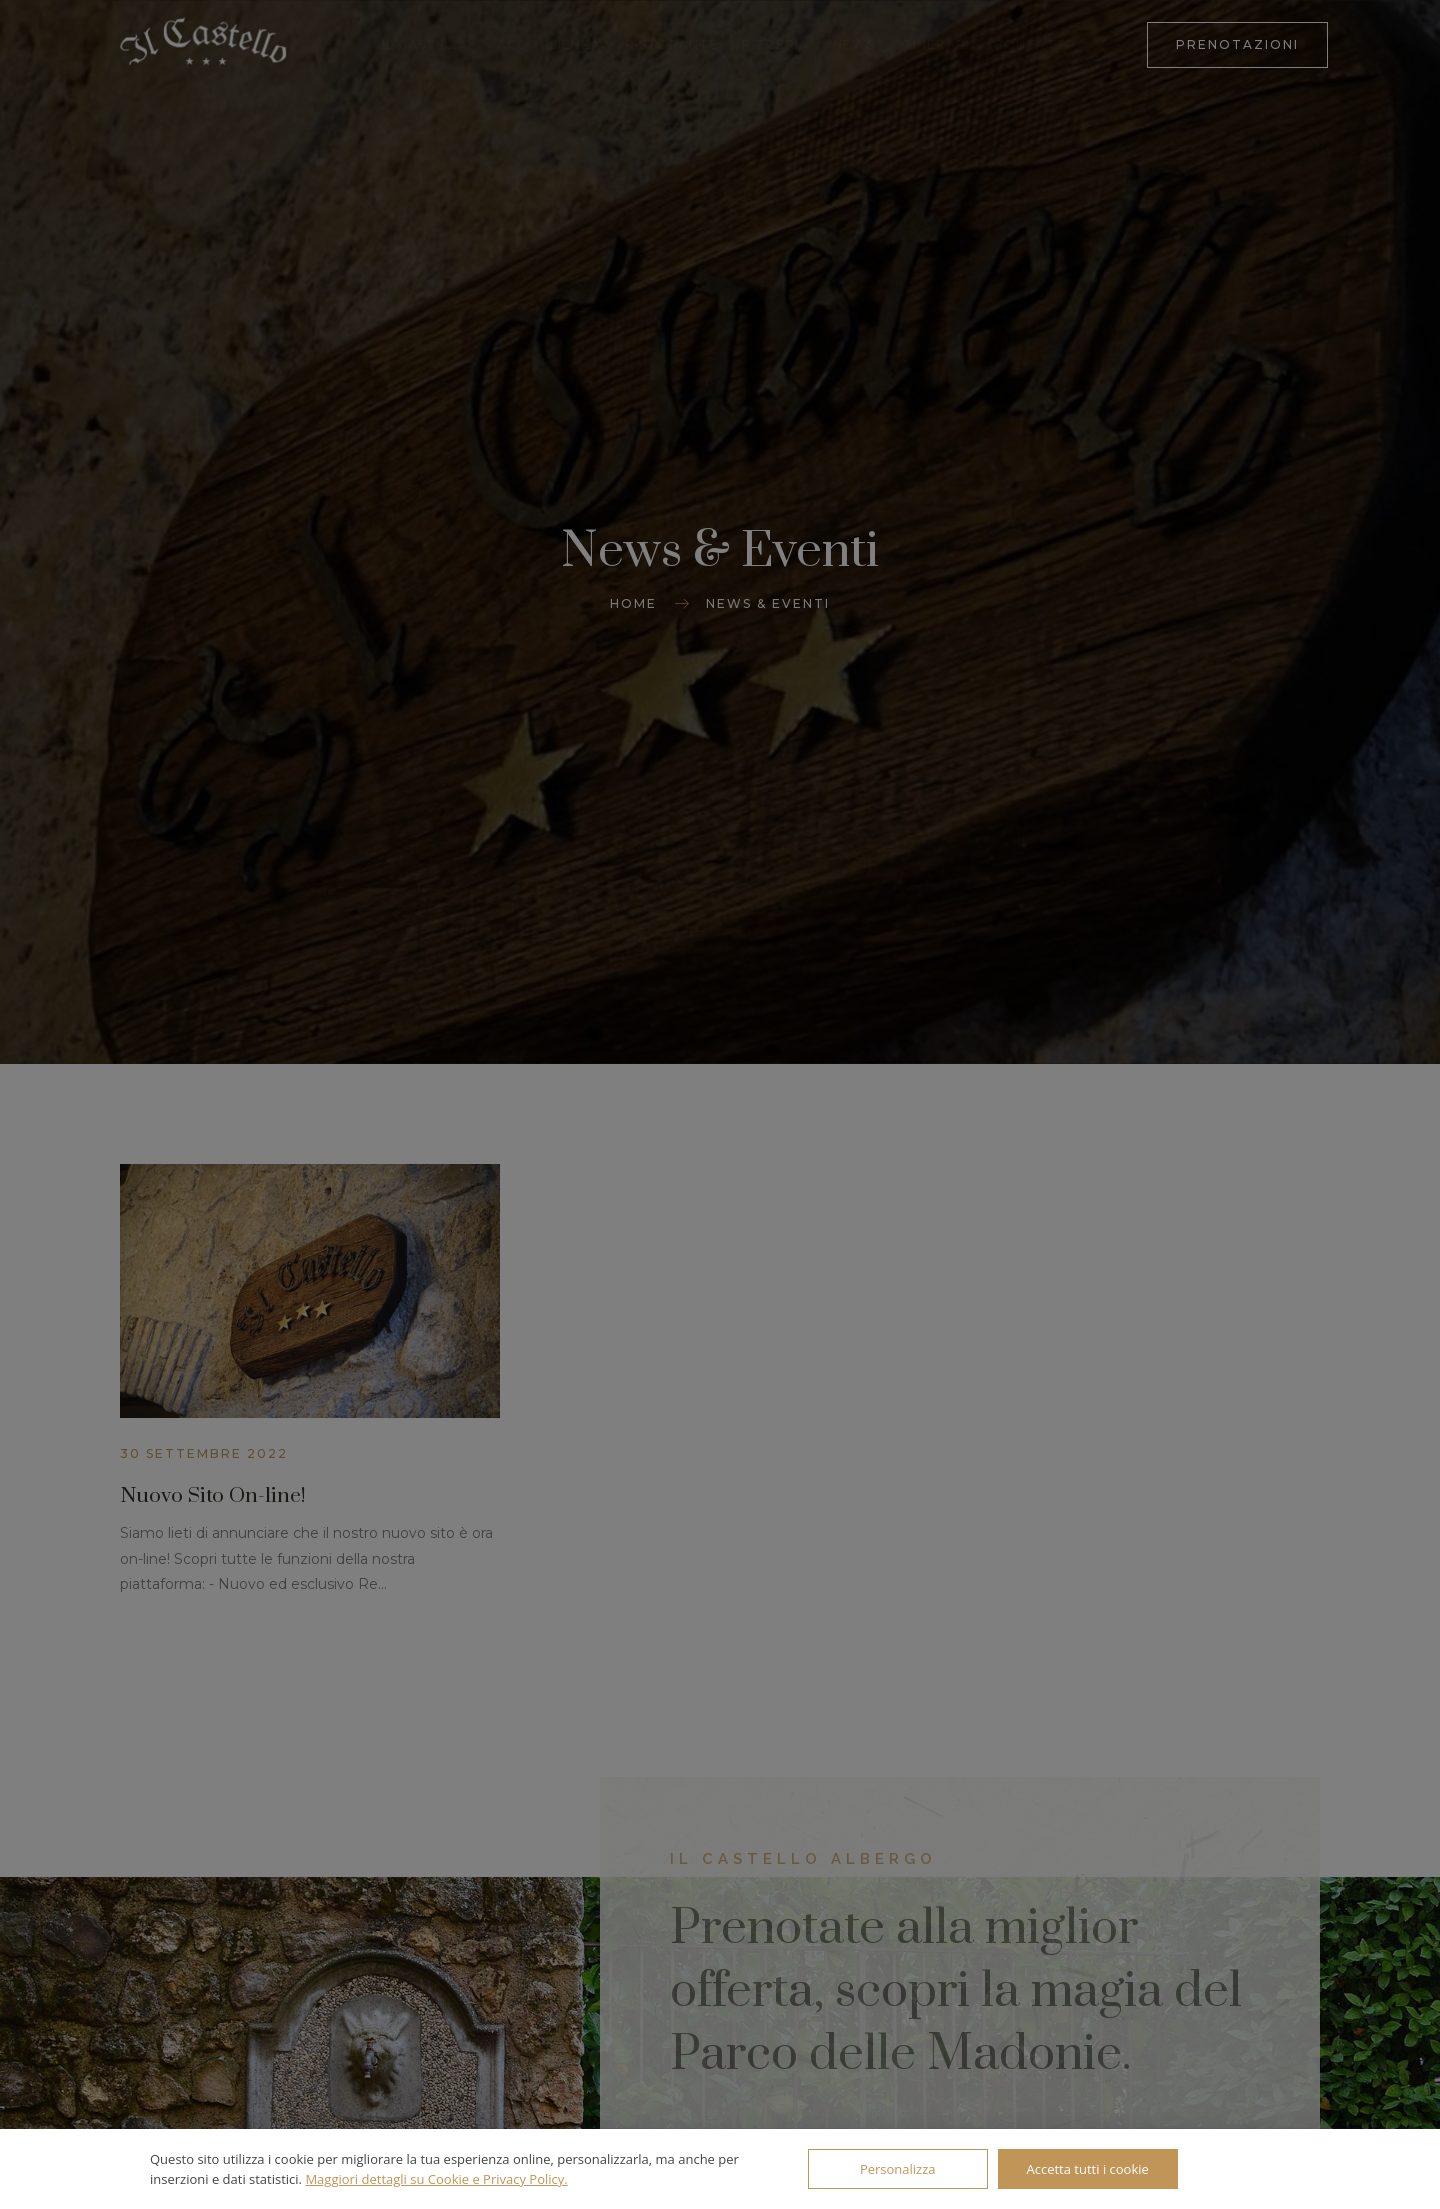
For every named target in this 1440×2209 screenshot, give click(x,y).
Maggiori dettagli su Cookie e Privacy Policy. (436, 2179)
